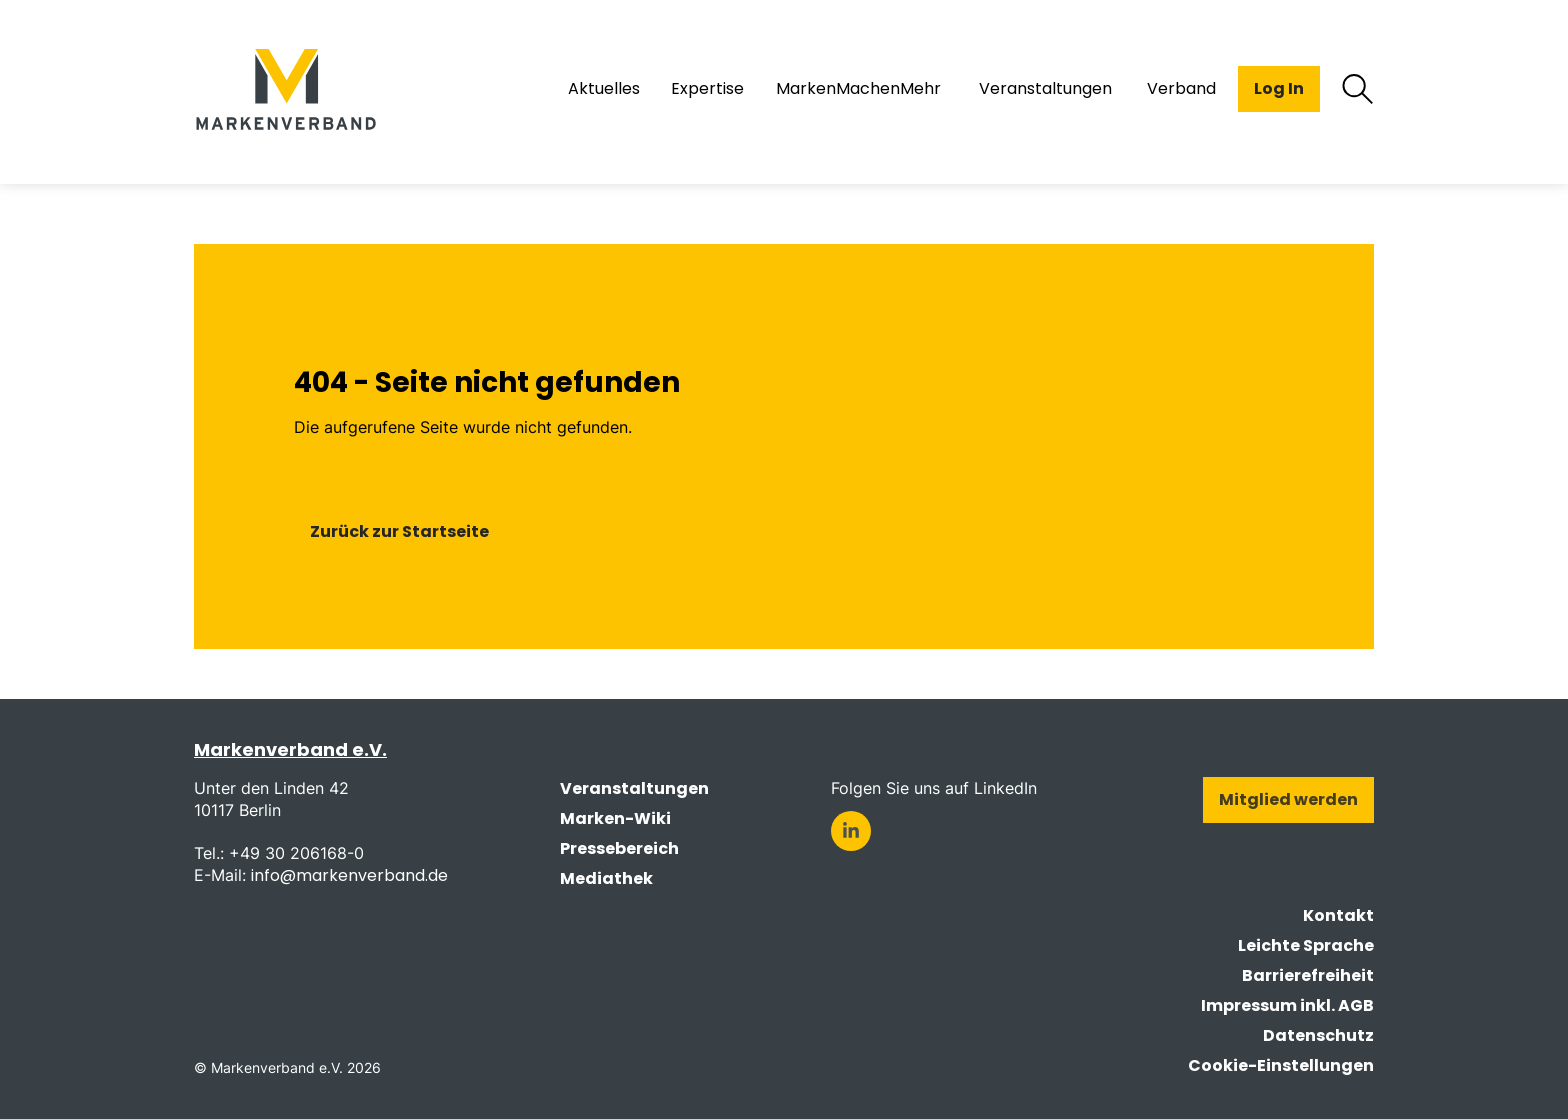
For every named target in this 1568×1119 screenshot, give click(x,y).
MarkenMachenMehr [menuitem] (858, 89)
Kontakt (1338, 915)
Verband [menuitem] (1181, 89)
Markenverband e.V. (290, 749)
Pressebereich (619, 848)
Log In (1279, 88)
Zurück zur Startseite (399, 531)
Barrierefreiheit (1308, 975)
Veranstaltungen (634, 788)
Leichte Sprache (1306, 945)
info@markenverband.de (349, 875)
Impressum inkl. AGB (1287, 1005)
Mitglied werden (1288, 799)
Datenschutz (1318, 1035)
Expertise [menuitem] (707, 89)
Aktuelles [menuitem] (604, 89)
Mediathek (606, 878)
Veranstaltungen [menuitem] (1045, 89)
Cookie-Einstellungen (1281, 1065)
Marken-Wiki (615, 818)
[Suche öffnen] (1358, 89)
